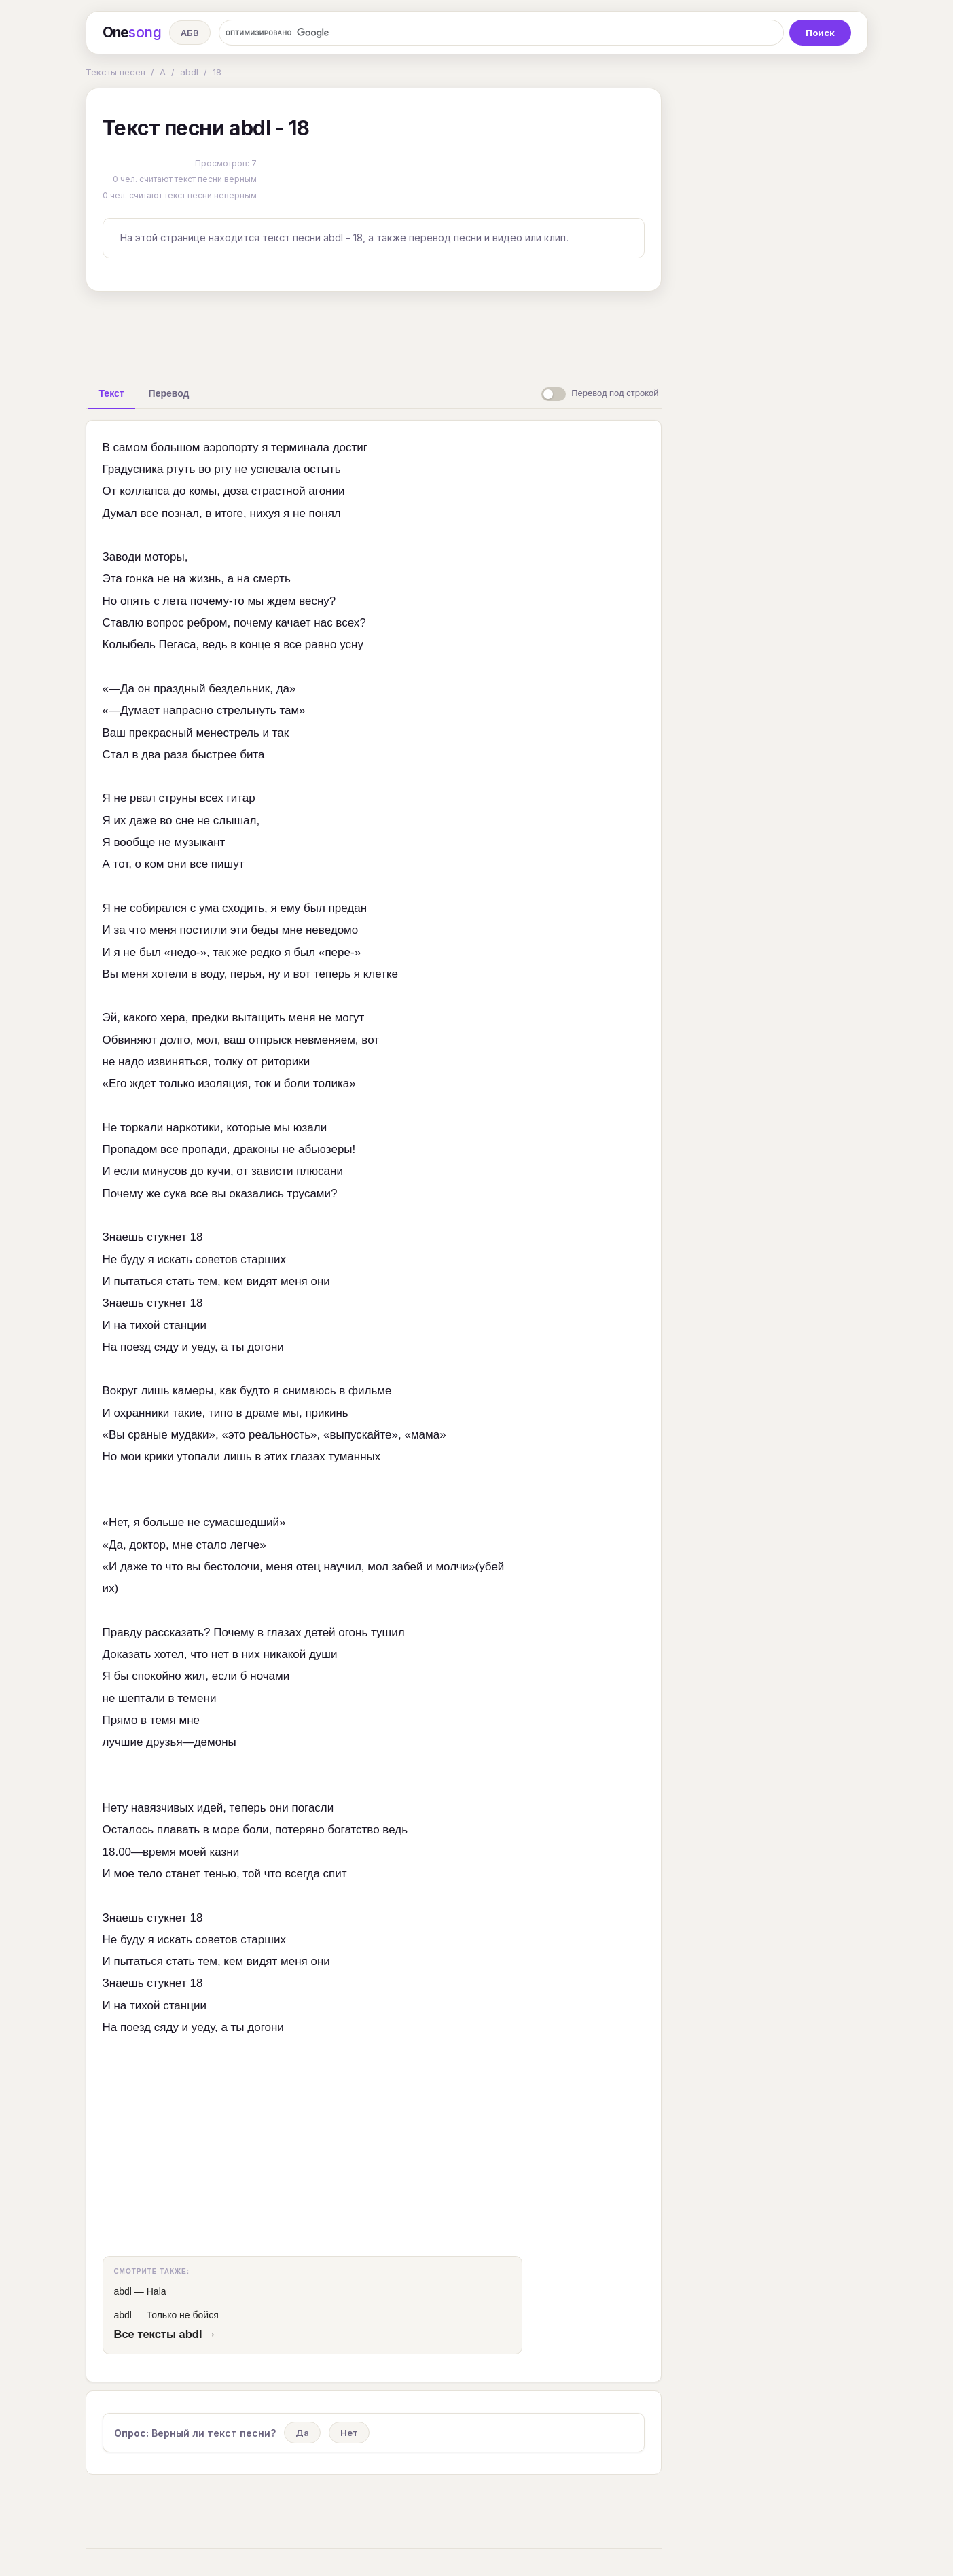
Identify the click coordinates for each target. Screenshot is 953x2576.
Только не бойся (183, 2315)
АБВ (190, 32)
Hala (156, 2291)
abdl (189, 72)
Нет (349, 2432)
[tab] (111, 393)
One (132, 32)
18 (217, 72)
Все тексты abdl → (165, 2334)
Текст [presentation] (111, 393)
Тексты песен (115, 72)
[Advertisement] (374, 333)
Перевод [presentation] (169, 393)
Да (302, 2432)
